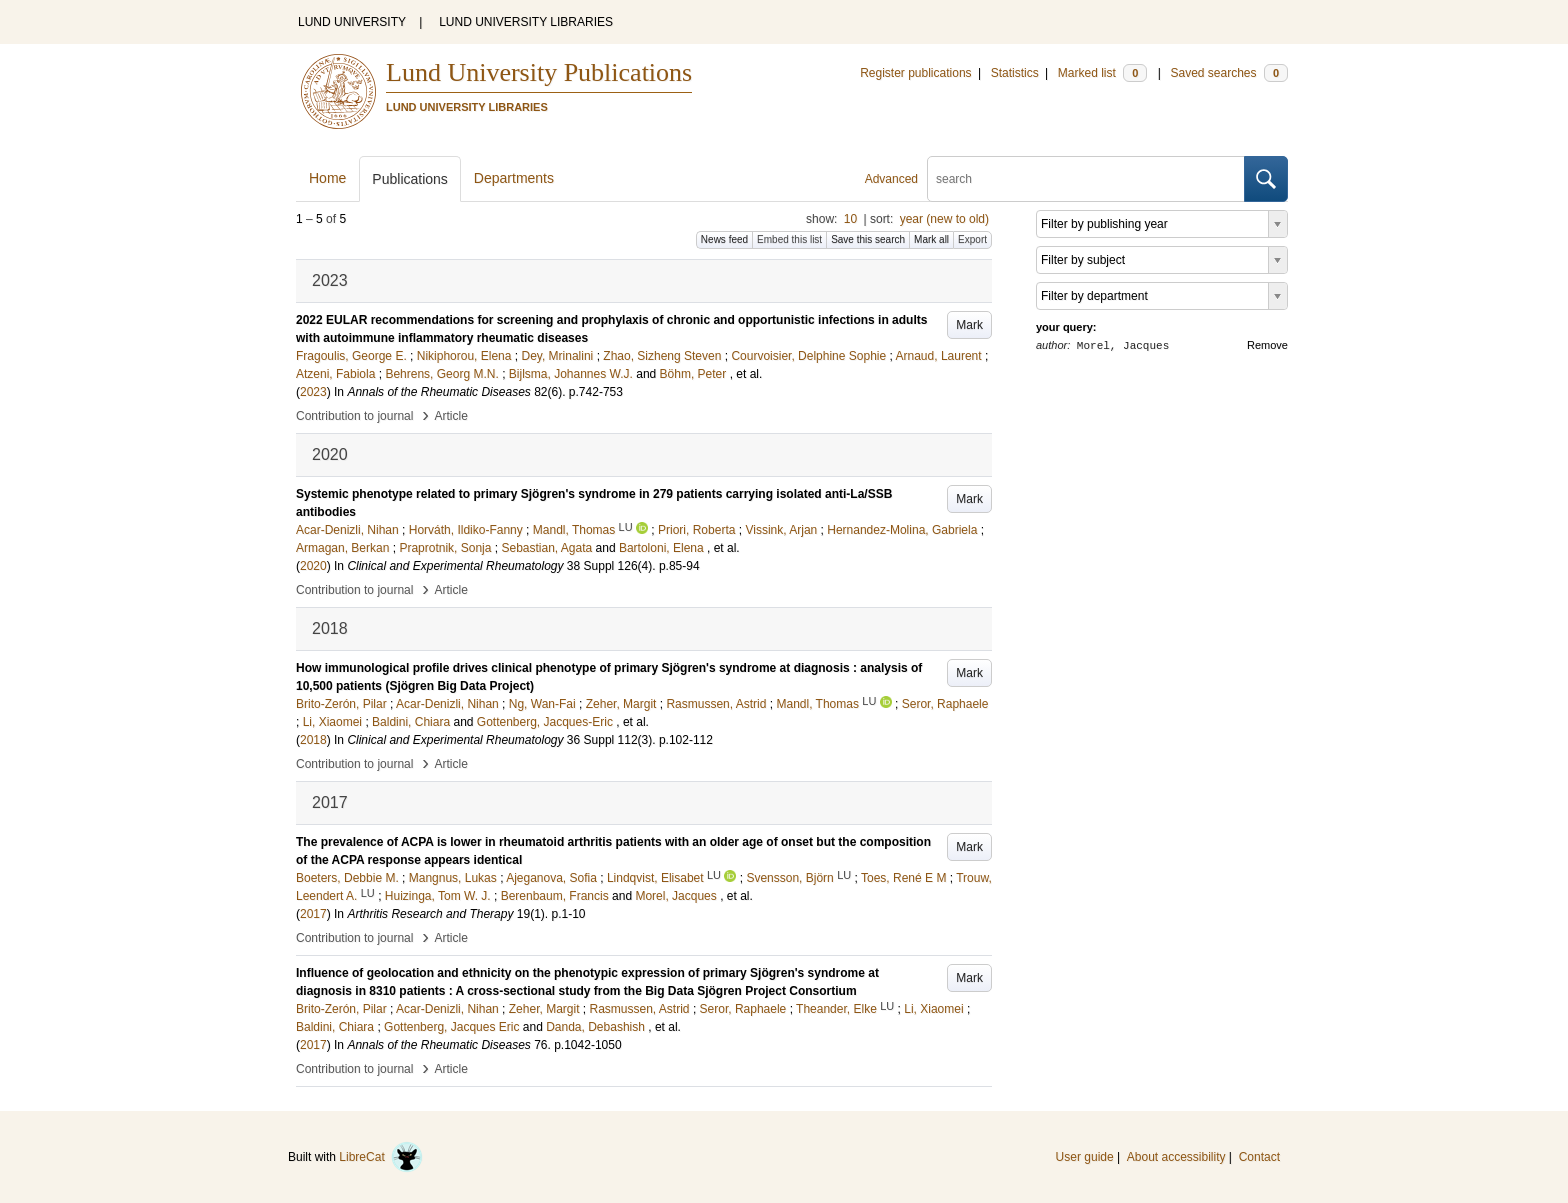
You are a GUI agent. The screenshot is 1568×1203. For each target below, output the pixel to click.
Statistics (1015, 73)
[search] (1086, 179)
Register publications (915, 73)
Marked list (1102, 73)
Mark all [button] (931, 239)
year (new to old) (944, 219)
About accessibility (1176, 1157)
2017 (313, 914)
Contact (1259, 1157)
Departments (514, 178)
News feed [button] (724, 239)
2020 (313, 566)
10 (850, 219)
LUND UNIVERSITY (352, 22)
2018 (313, 740)
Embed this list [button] (789, 239)
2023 (313, 392)
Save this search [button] (868, 239)
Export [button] (972, 239)
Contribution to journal (354, 416)
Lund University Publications (539, 72)
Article (451, 416)
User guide (1085, 1157)
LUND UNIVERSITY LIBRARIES (526, 22)
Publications (410, 179)
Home (327, 178)
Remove (1267, 345)
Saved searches (1229, 73)
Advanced (891, 179)
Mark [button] (969, 325)
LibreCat (381, 1157)
